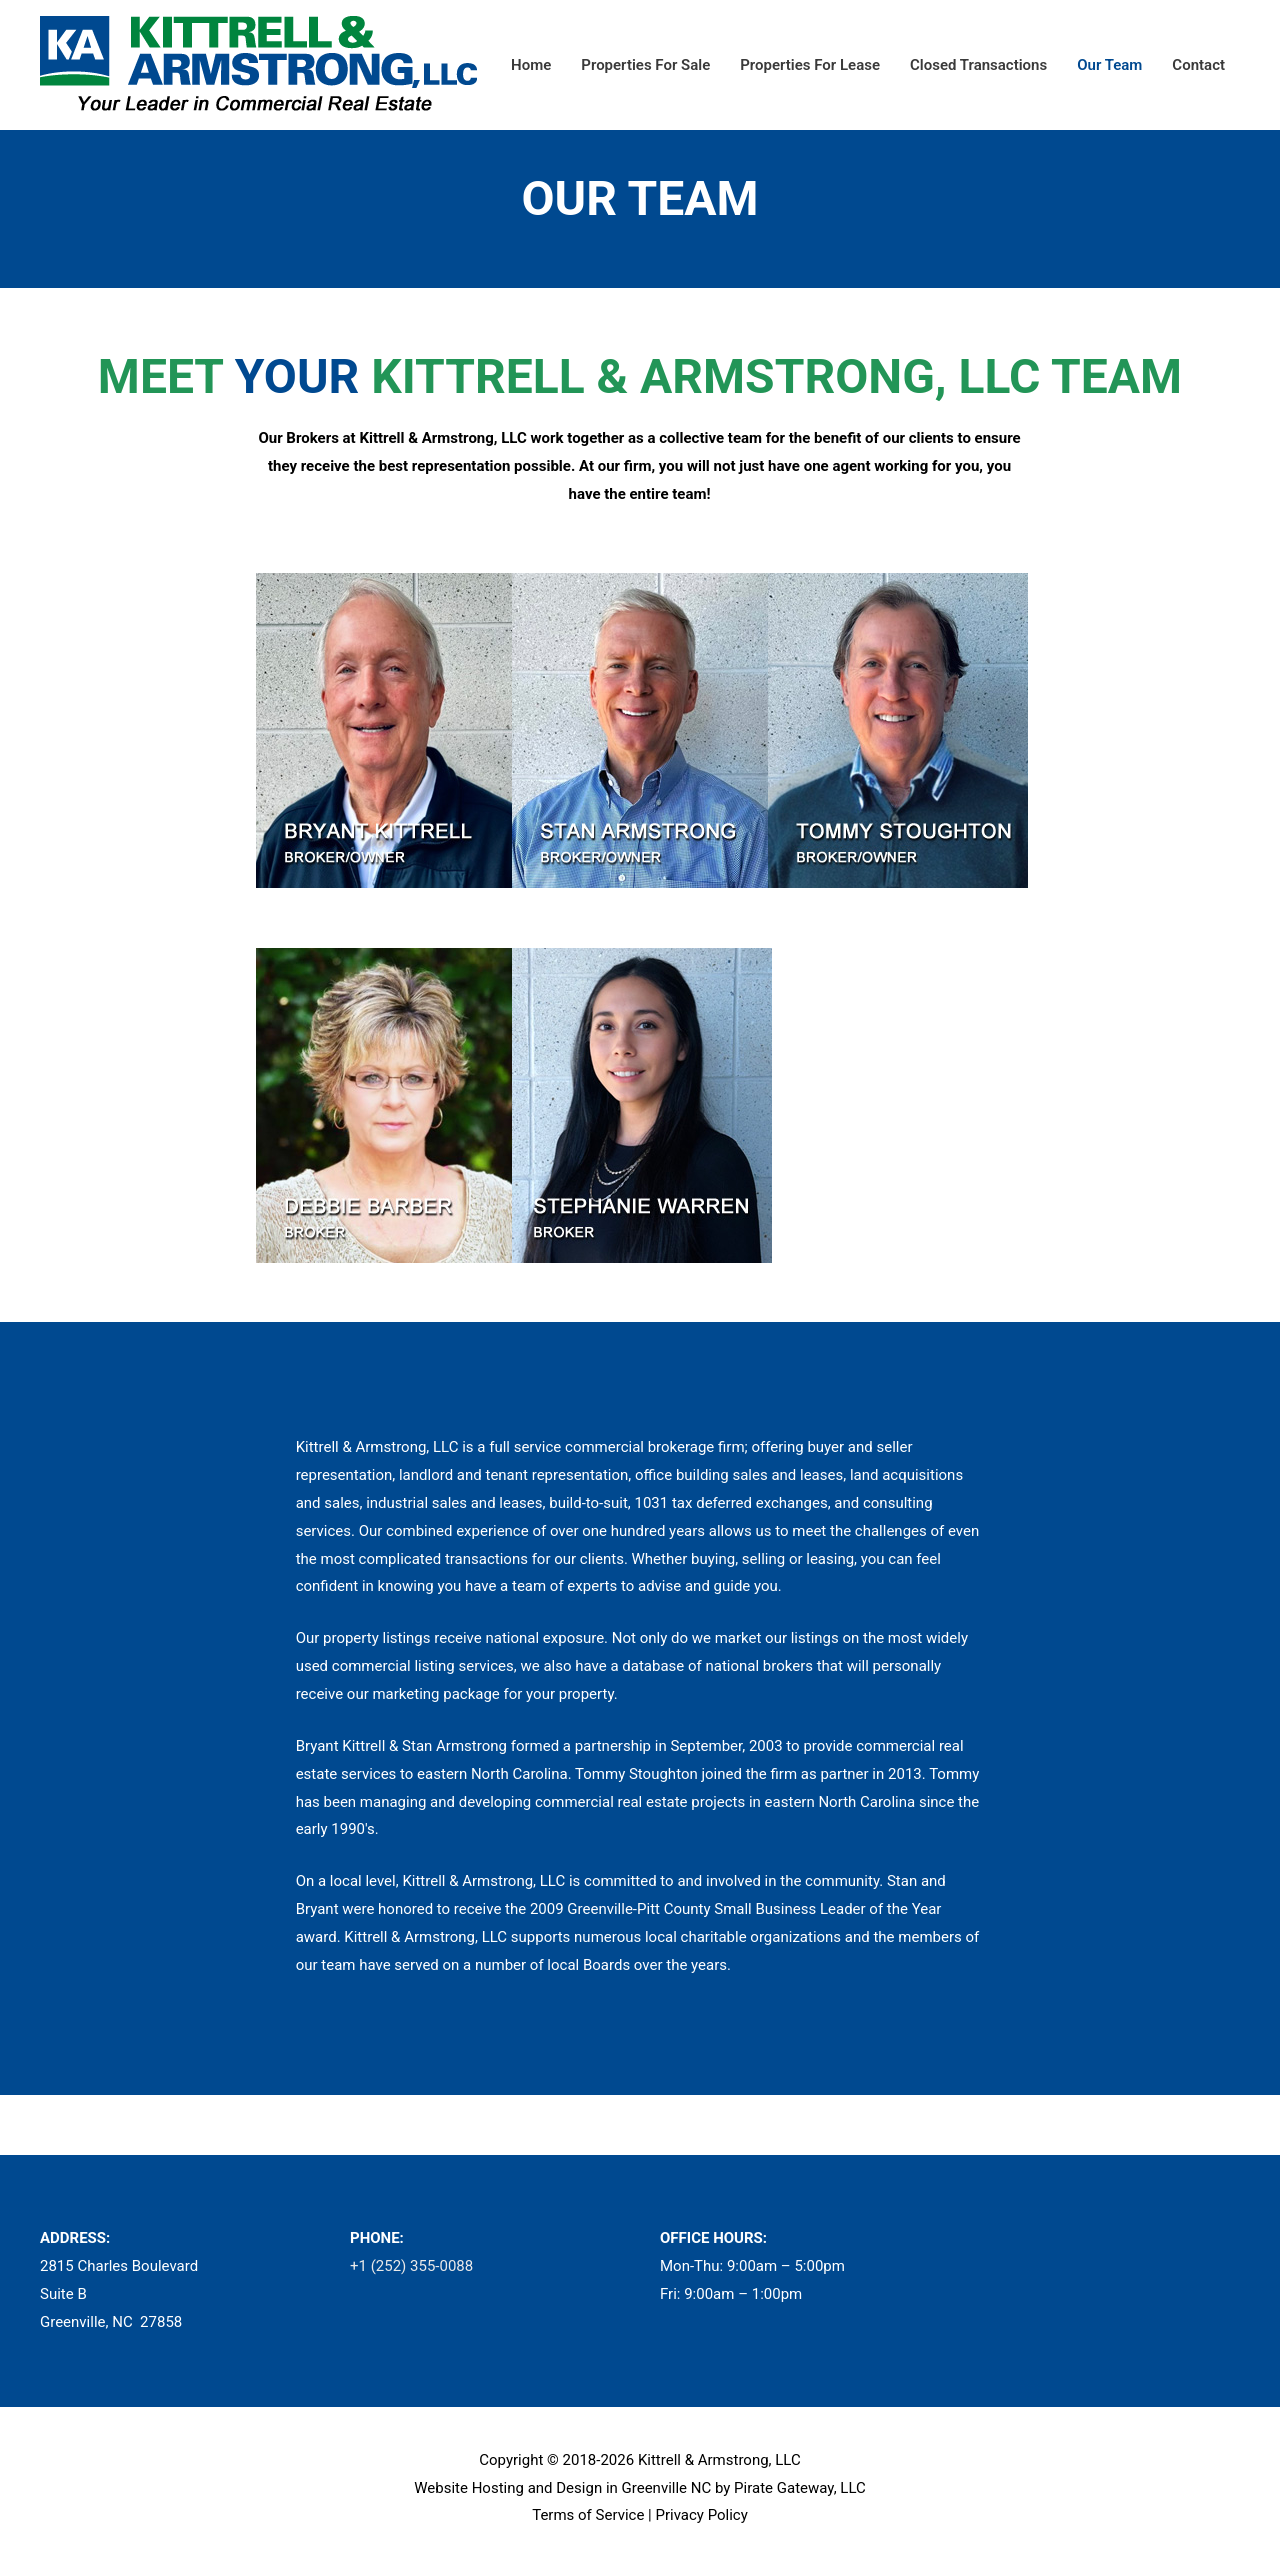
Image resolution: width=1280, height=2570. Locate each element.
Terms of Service (588, 2515)
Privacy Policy (701, 2515)
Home (531, 65)
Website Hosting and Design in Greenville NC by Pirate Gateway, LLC (640, 2488)
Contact (1198, 65)
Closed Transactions (978, 65)
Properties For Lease (810, 65)
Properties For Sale (645, 65)
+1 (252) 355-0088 (411, 2266)
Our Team (1109, 65)
